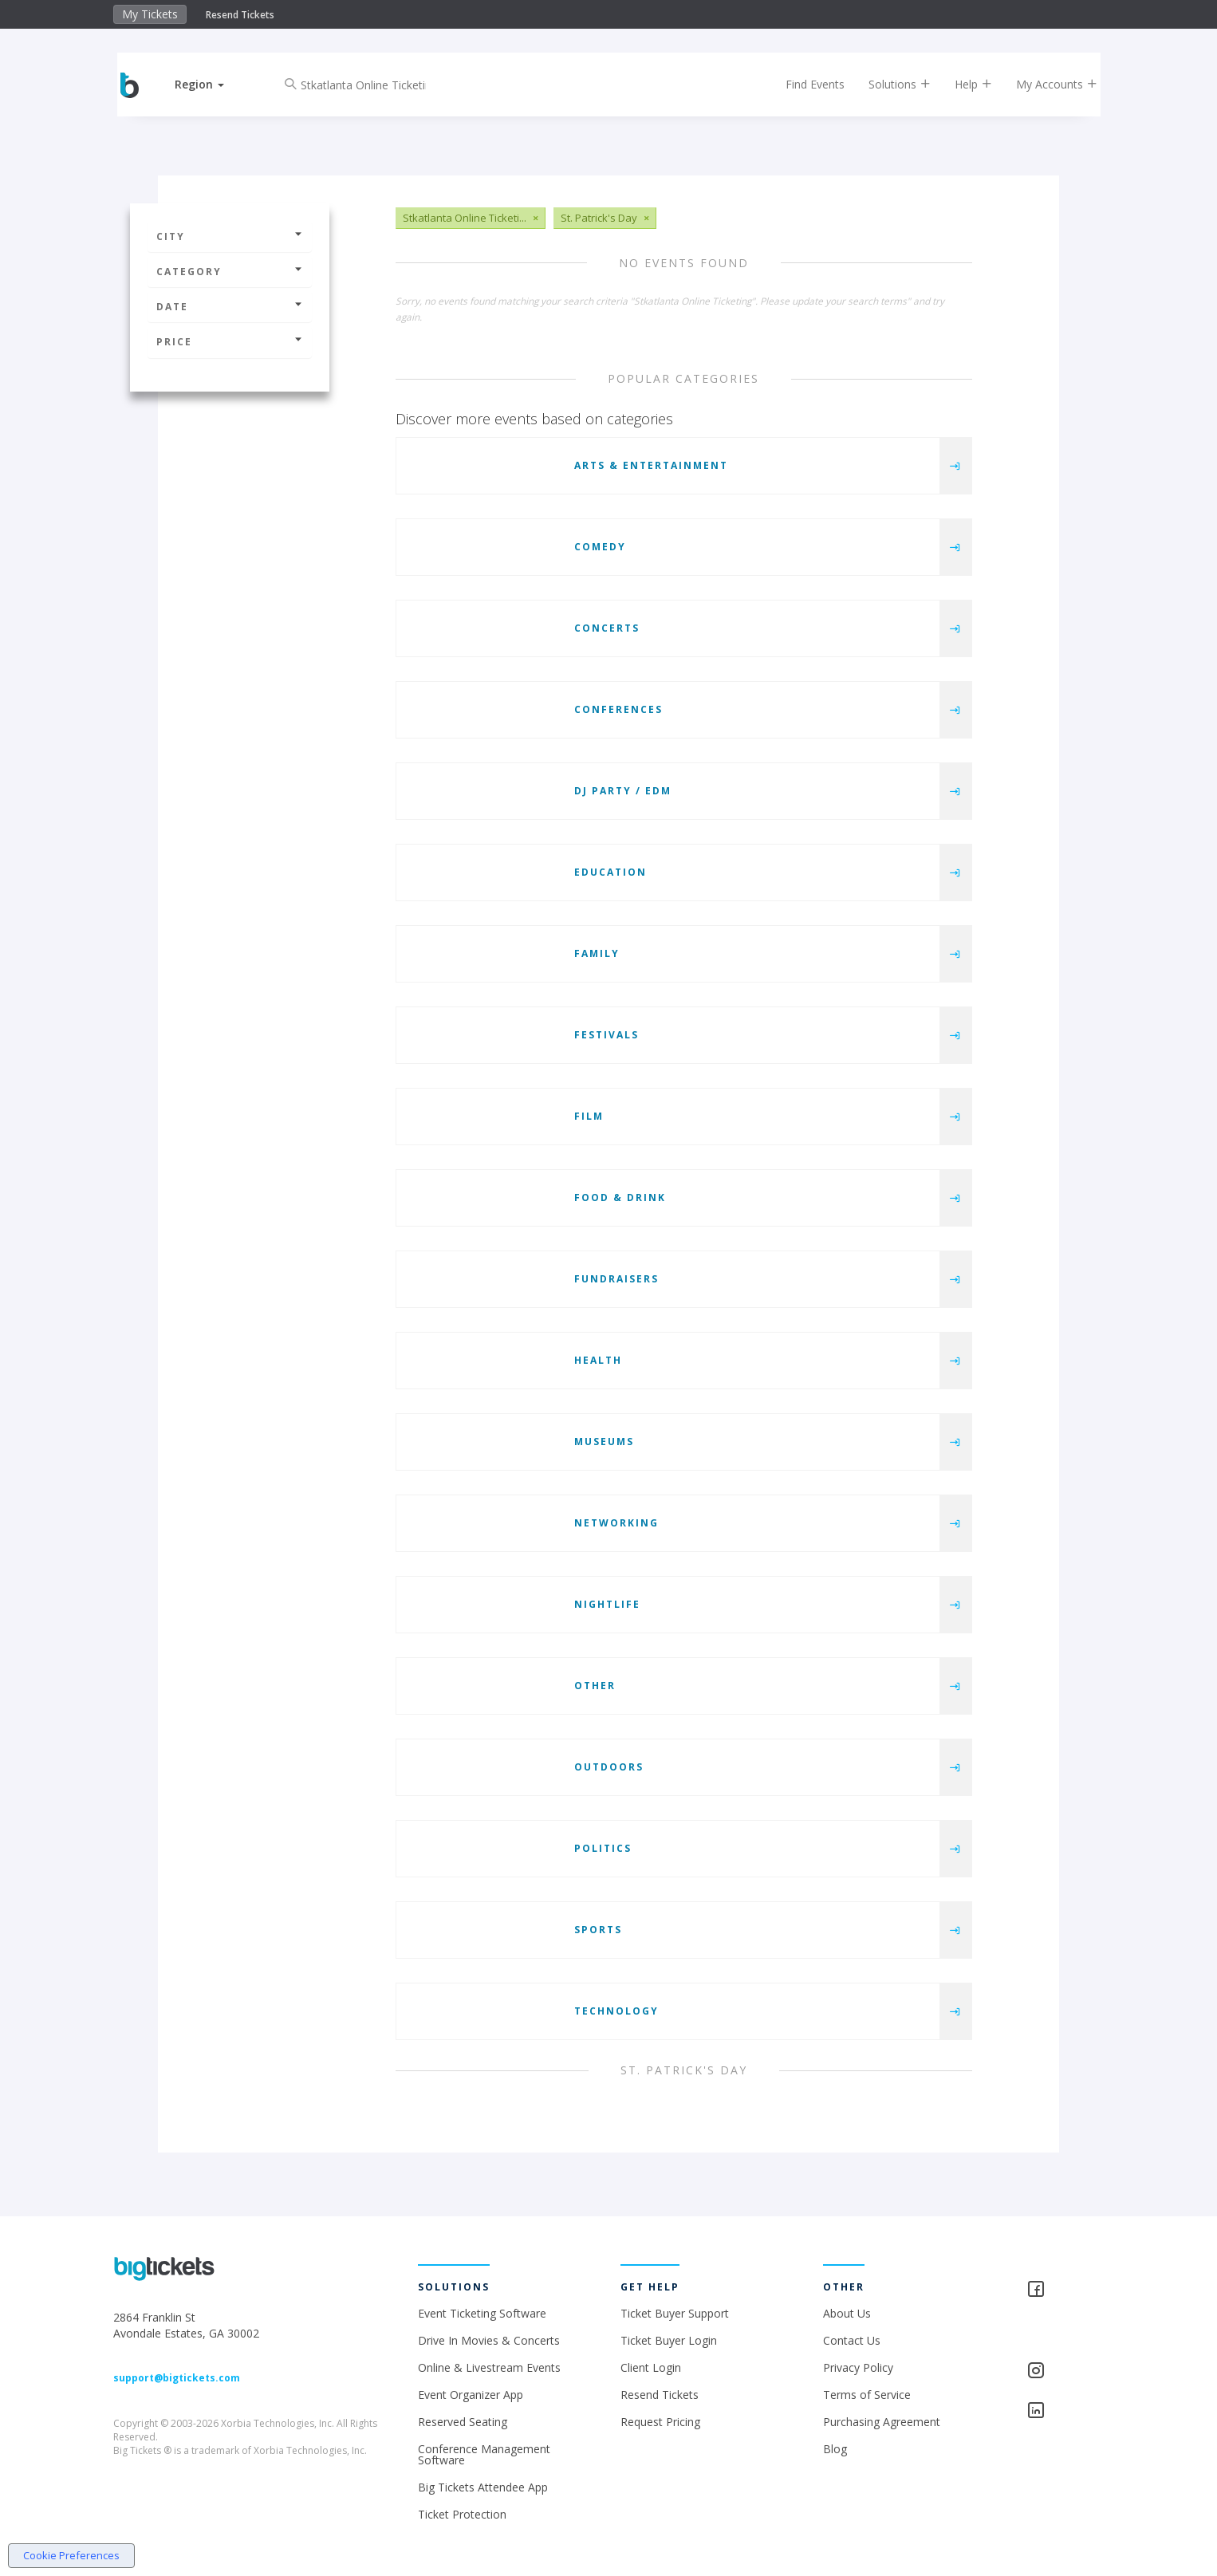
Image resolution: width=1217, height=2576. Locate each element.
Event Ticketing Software (482, 2313)
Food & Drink (620, 1197)
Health (598, 1360)
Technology (616, 2011)
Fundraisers (616, 1279)
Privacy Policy (858, 2367)
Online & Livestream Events (489, 2367)
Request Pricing (660, 2421)
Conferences (618, 709)
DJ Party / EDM (623, 791)
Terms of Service (867, 2394)
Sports (598, 1929)
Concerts (607, 628)
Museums (604, 1441)
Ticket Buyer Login (668, 2340)
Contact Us (851, 2340)
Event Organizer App (470, 2394)
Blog (835, 2448)
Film (589, 1116)
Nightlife (607, 1604)
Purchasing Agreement (881, 2421)
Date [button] (229, 306)
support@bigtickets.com (176, 2378)
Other (595, 1685)
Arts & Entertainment (651, 465)
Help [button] (961, 84)
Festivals (606, 1035)
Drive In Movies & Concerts (489, 2340)
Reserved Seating (462, 2421)
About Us (847, 2313)
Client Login (650, 2367)
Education (610, 872)
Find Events (803, 84)
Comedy (600, 546)
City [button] (229, 236)
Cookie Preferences (71, 2555)
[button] (212, 84)
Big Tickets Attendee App (483, 2487)
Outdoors (609, 1767)
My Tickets (150, 14)
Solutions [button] (888, 84)
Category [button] (229, 271)
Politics (603, 1848)
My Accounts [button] (1044, 84)
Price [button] (229, 342)
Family (597, 953)
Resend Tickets (240, 15)
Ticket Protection (462, 2514)
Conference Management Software (484, 2454)
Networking (616, 1523)
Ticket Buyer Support (674, 2313)
